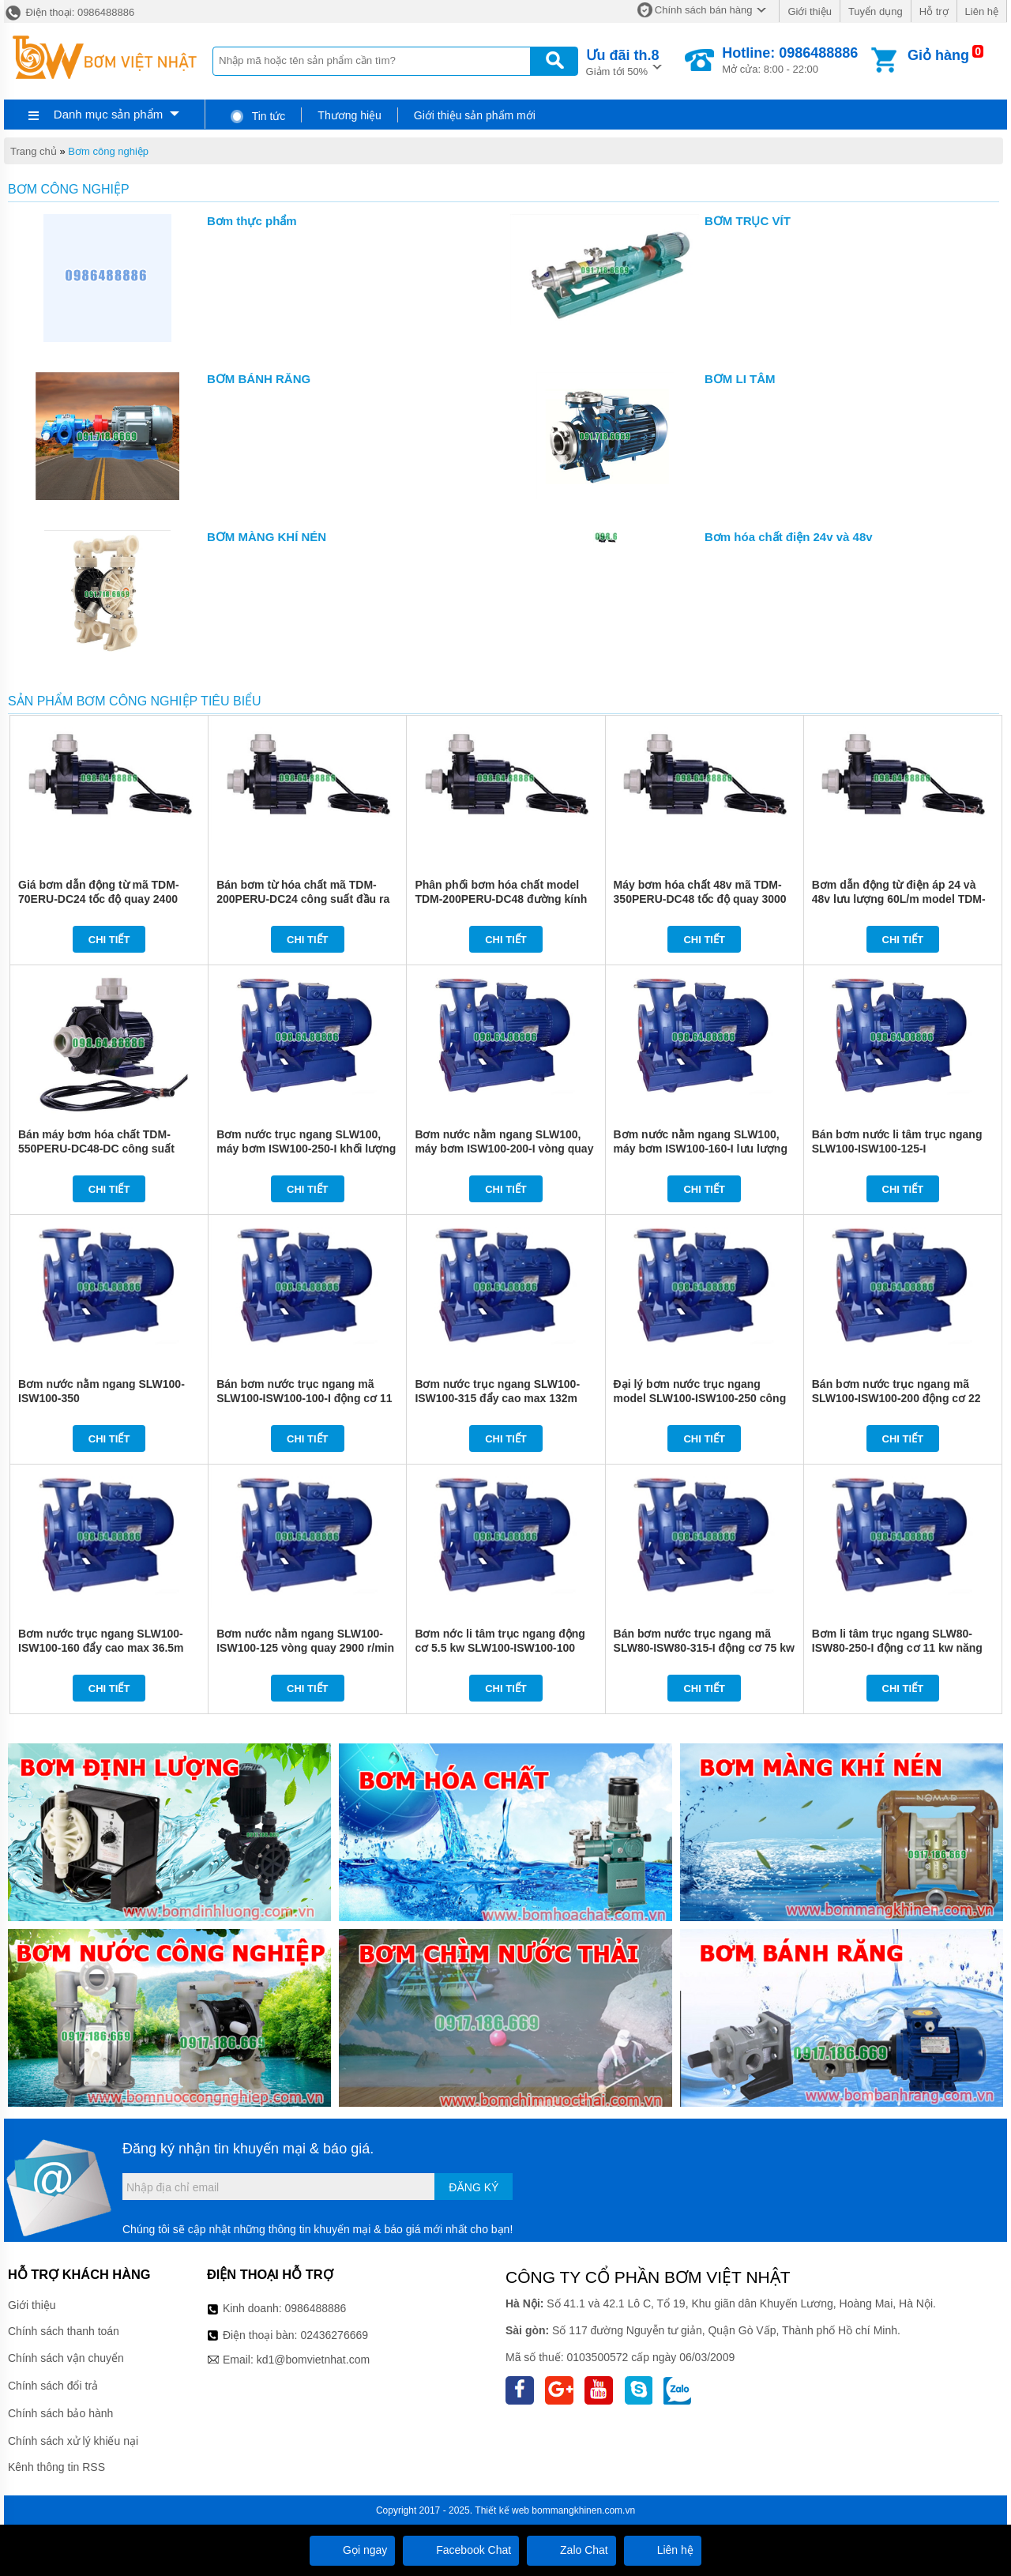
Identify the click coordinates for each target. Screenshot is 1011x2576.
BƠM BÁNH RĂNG (258, 378)
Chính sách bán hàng (704, 10)
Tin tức (257, 116)
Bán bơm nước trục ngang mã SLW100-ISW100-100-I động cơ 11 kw (304, 1398)
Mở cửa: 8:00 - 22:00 (790, 60)
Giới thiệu (809, 11)
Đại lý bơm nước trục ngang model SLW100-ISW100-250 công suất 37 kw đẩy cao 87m (700, 1398)
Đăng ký (473, 2187)
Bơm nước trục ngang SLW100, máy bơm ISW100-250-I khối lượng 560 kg (306, 1148)
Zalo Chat (571, 2550)
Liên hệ (981, 11)
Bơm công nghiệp (108, 151)
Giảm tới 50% (623, 61)
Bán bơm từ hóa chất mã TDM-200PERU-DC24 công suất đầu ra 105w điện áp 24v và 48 (302, 898)
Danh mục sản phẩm (108, 114)
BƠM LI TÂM (740, 378)
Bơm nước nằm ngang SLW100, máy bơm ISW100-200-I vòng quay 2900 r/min (504, 1148)
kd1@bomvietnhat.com (313, 2359)
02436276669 (334, 2335)
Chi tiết (109, 940)
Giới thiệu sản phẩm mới (475, 115)
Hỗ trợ (934, 11)
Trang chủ (33, 151)
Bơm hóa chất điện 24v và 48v (789, 536)
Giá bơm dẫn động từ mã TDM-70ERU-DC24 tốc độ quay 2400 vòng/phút (98, 898)
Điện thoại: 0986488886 (69, 12)
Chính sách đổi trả (53, 2385)
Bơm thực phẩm (252, 221)
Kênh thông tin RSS (56, 2467)
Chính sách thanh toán (63, 2331)
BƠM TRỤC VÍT (748, 221)
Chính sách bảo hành (60, 2413)
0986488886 (316, 2308)
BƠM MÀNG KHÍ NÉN (266, 536)
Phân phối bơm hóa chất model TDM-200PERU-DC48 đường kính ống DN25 (501, 898)
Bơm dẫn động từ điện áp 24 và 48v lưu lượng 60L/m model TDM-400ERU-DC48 (899, 898)
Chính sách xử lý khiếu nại (73, 2441)
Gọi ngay (352, 2550)
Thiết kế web (502, 2510)
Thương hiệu (349, 115)
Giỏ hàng (938, 55)
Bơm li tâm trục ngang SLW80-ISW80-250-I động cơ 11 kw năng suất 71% (897, 1647)
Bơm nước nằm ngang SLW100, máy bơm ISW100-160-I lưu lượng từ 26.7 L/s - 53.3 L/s (700, 1148)
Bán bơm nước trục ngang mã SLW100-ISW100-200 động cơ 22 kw (896, 1398)
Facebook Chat (461, 2550)
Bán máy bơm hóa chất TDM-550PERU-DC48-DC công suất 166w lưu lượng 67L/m (96, 1148)
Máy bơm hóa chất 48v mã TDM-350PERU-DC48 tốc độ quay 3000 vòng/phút (700, 898)
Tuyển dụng (875, 11)
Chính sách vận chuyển (66, 2358)
